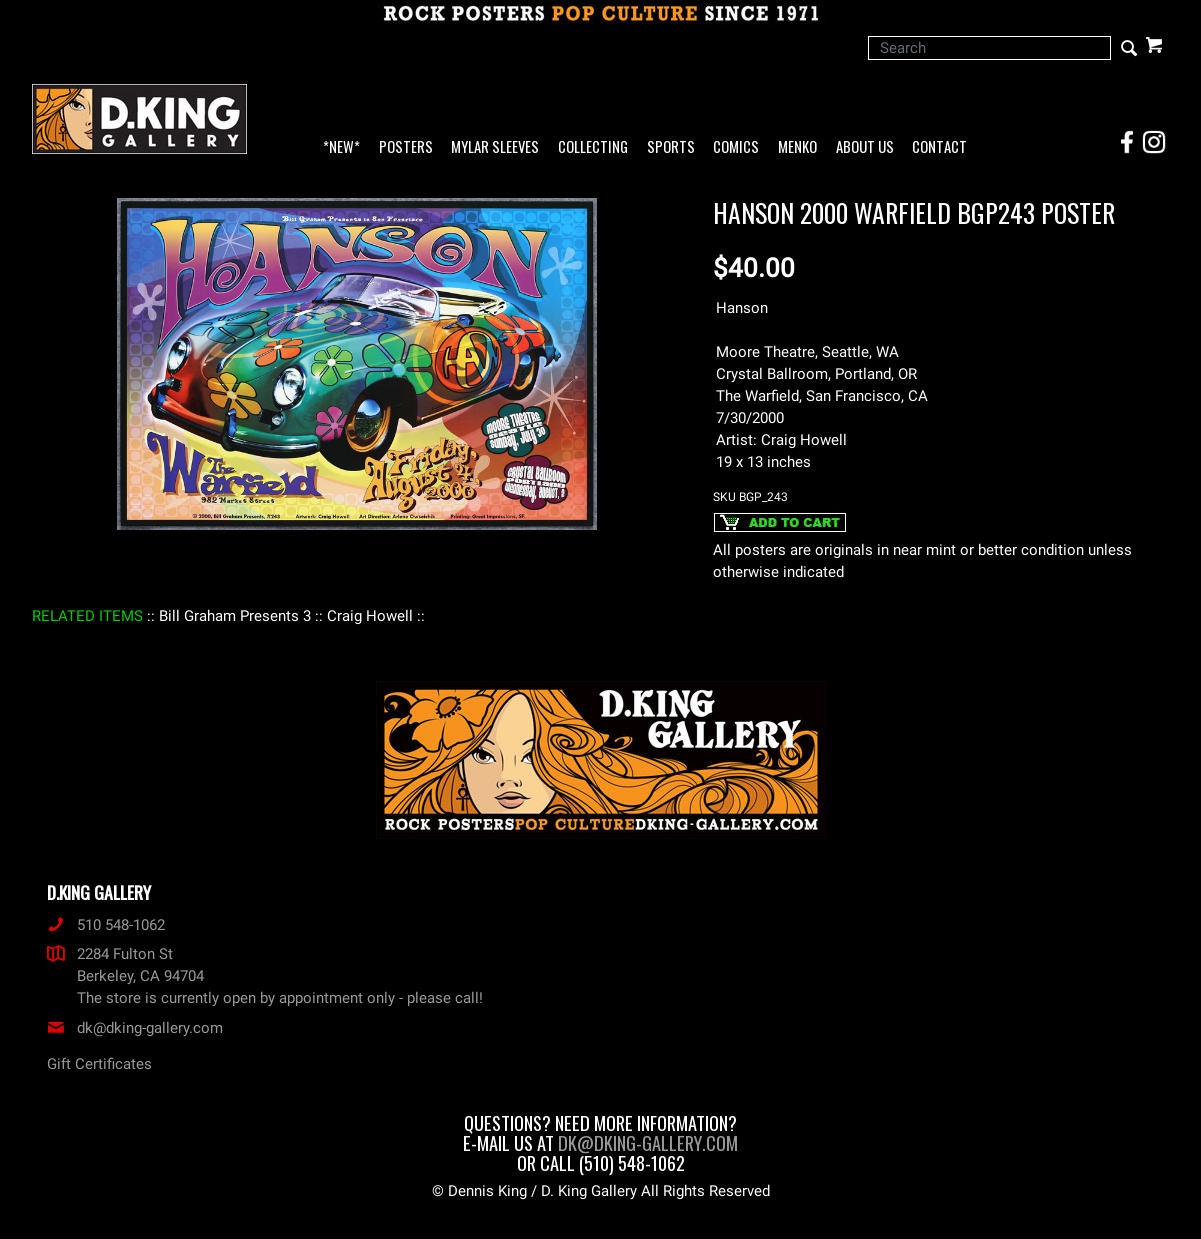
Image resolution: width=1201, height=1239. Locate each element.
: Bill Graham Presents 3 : (235, 616)
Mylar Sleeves (495, 147)
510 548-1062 (106, 925)
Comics (736, 147)
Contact (939, 147)
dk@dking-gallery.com (135, 1028)
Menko (797, 147)
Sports (671, 147)
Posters (406, 147)
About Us (865, 147)
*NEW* (341, 147)
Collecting (593, 147)
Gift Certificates (99, 1064)
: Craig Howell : (370, 616)
